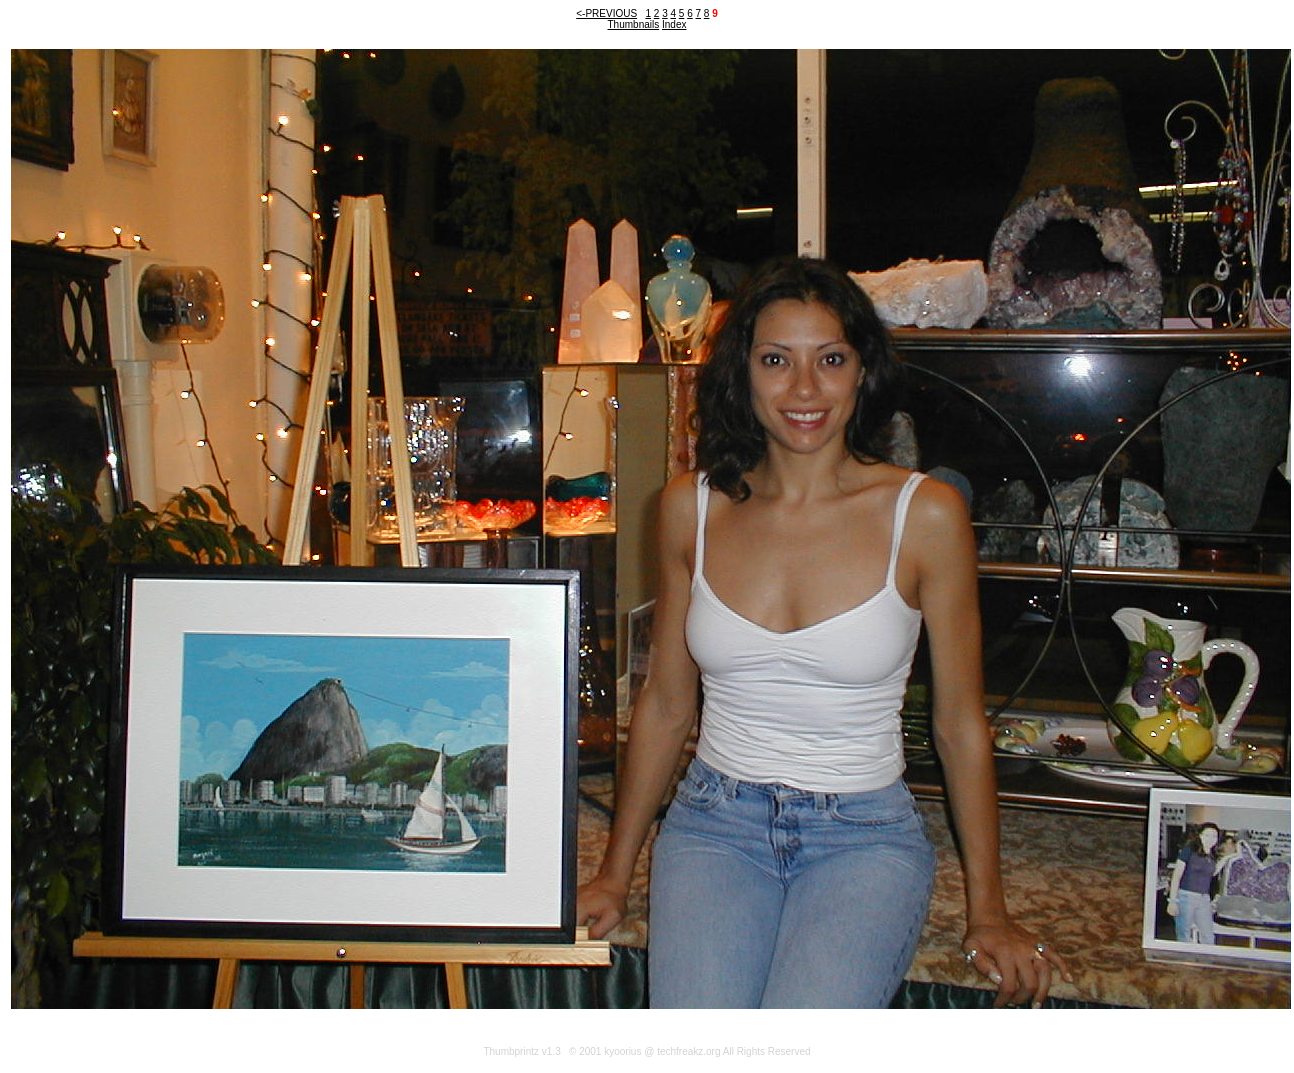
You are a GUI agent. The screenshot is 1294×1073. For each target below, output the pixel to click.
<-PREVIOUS (606, 13)
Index (674, 24)
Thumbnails (634, 24)
